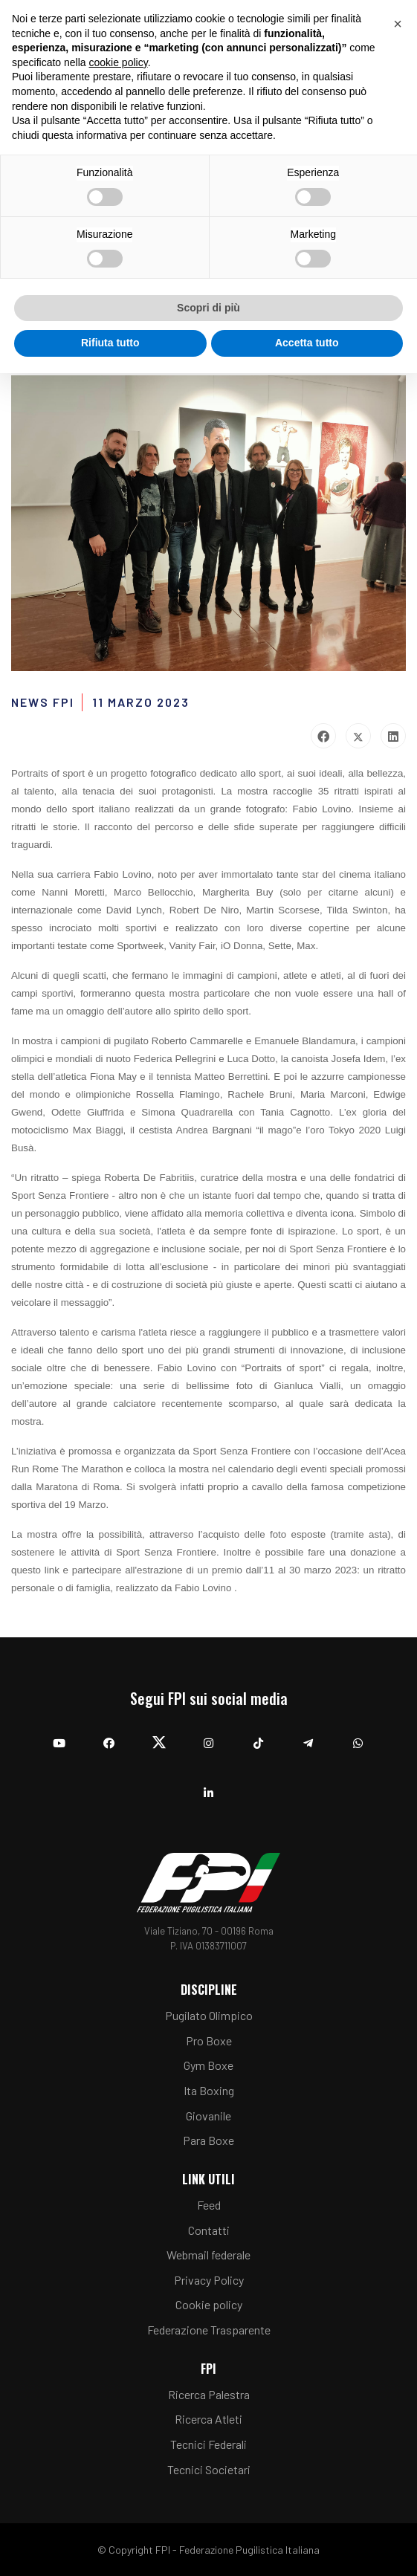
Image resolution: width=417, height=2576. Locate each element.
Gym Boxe (208, 2065)
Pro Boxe (209, 2040)
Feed (209, 2205)
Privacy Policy (209, 2280)
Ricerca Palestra (209, 2394)
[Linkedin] (208, 1785)
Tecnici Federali (208, 2444)
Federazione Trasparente (209, 2330)
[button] (398, 24)
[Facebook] (108, 1735)
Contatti (209, 2230)
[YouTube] (59, 1735)
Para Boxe (208, 2140)
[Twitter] (158, 1735)
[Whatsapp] (357, 1735)
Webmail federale (208, 2254)
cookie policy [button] (118, 62)
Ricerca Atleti (208, 2419)
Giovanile (208, 2116)
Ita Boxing (209, 2090)
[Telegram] (308, 1735)
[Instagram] (208, 1735)
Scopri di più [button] (208, 308)
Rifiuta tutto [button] (110, 343)
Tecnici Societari (208, 2469)
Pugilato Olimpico (209, 2015)
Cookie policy (208, 2304)
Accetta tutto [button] (307, 343)
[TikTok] (258, 1735)
